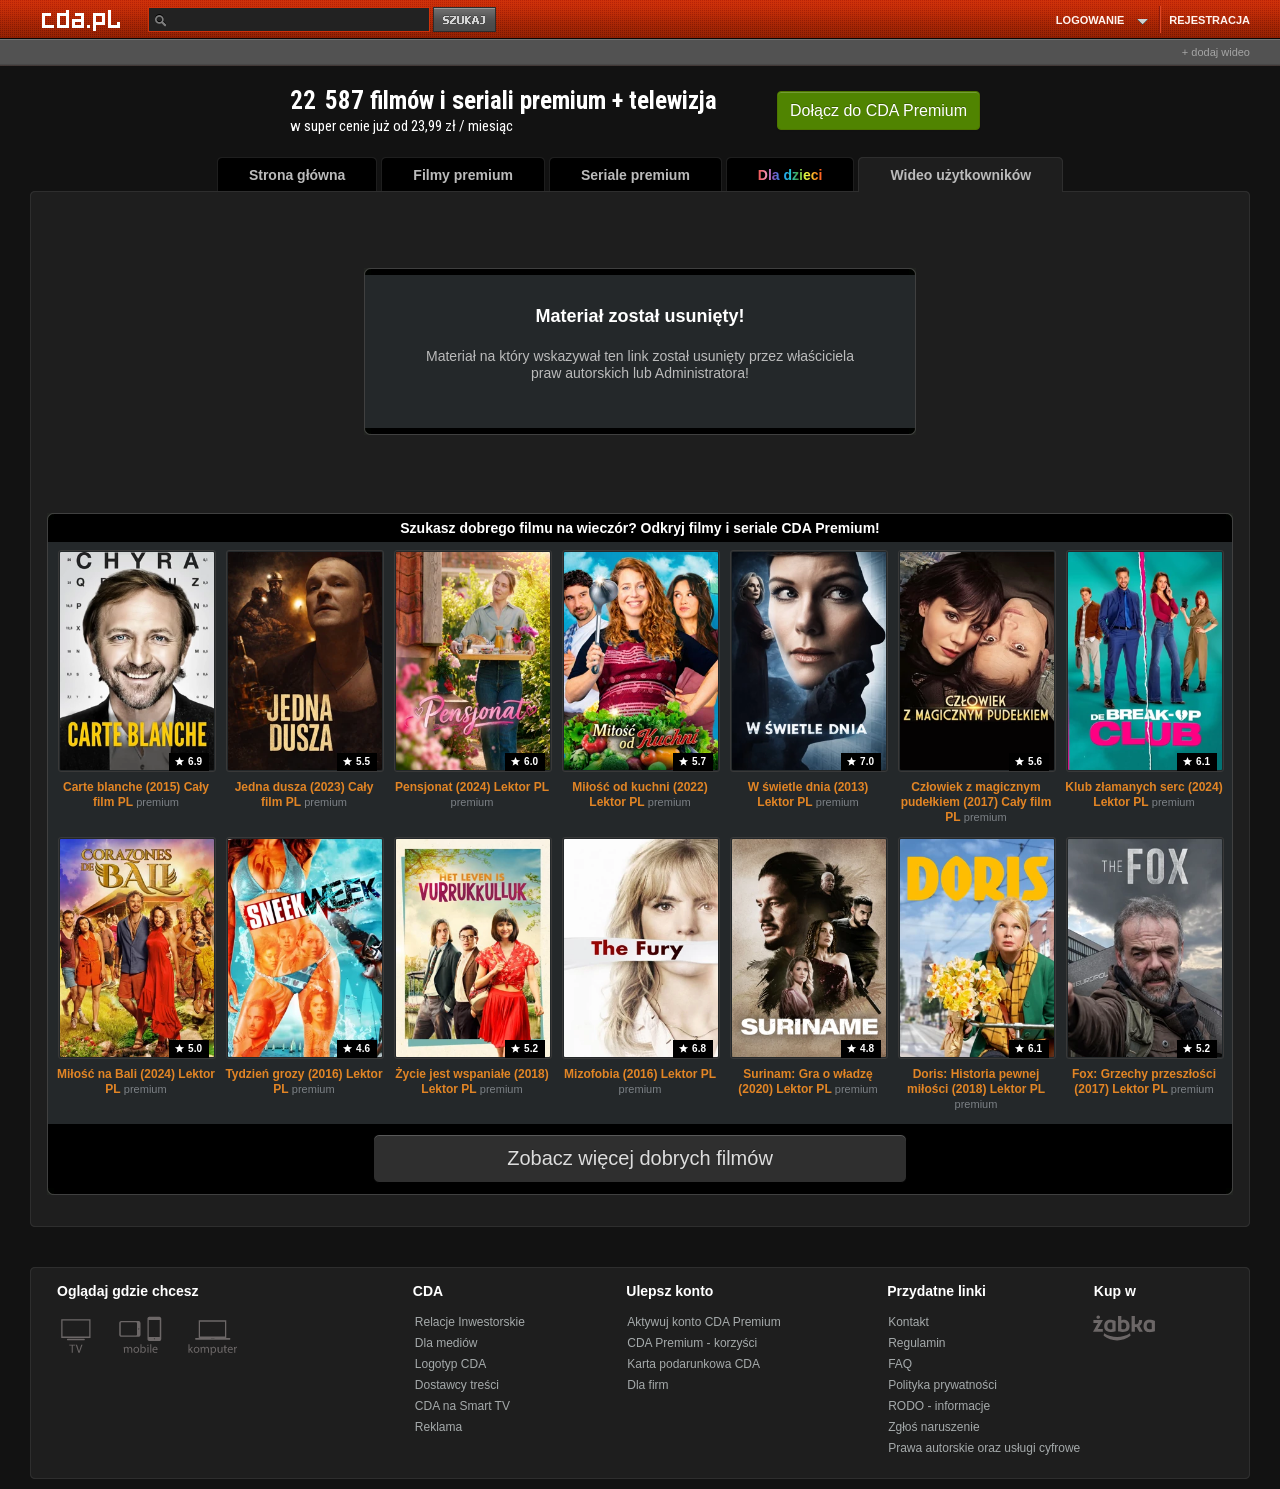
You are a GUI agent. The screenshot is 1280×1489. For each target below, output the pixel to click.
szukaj (466, 20)
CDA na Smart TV (462, 1406)
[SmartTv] (156, 1361)
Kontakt (908, 1322)
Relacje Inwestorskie (470, 1322)
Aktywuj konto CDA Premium (703, 1322)
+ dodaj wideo (1216, 52)
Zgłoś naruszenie (933, 1427)
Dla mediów (446, 1343)
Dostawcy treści (457, 1385)
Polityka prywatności (942, 1385)
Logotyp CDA (450, 1364)
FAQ (900, 1364)
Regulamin (916, 1343)
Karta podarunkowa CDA (693, 1364)
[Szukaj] (289, 19)
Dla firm (647, 1385)
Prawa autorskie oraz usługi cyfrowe (984, 1448)
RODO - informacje (939, 1406)
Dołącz (878, 110)
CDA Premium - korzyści (692, 1343)
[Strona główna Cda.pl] (84, 19)
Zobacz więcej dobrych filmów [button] (627, 1158)
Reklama (438, 1427)
